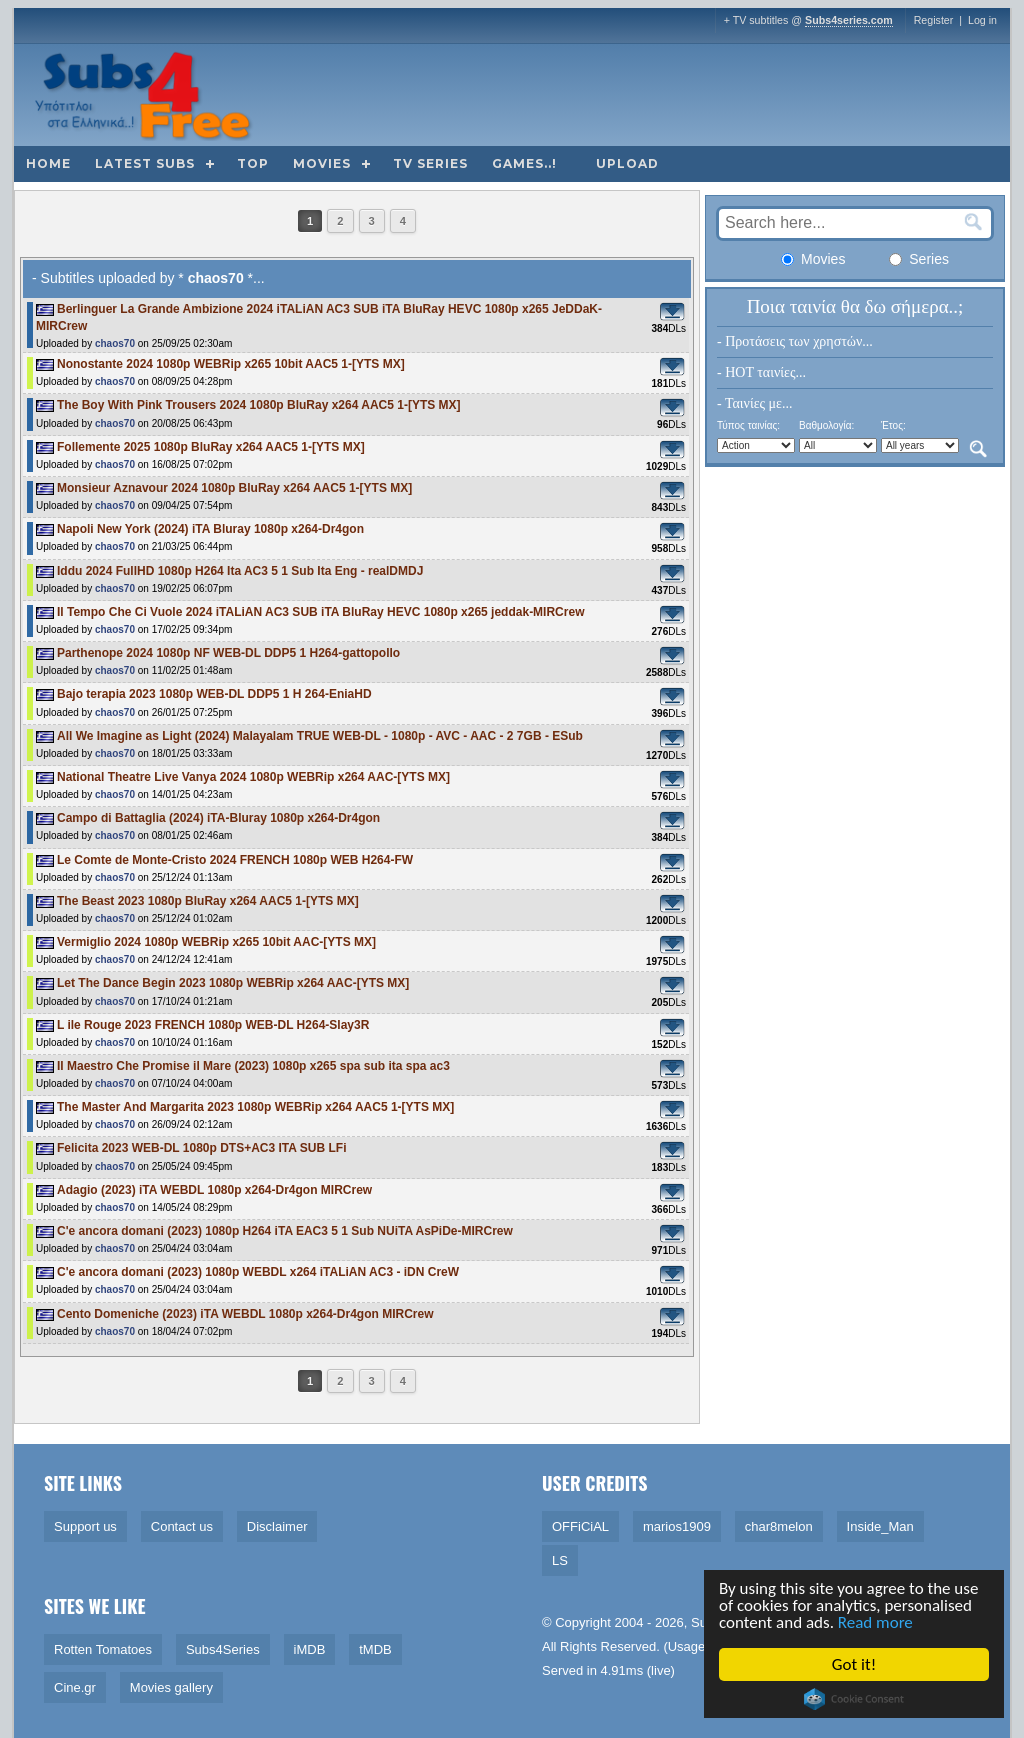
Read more (876, 1622)
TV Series (430, 163)
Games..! (524, 163)
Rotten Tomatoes (103, 1649)
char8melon (779, 1526)
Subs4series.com (849, 20)
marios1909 (677, 1526)
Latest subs (145, 163)
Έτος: (893, 425)
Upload (627, 163)
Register (934, 20)
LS (560, 1560)
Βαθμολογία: (826, 425)
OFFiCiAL (580, 1526)
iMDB (310, 1649)
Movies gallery (171, 1687)
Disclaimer (277, 1526)
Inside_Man (880, 1526)
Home (48, 163)
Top (253, 163)
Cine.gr (75, 1687)
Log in (982, 20)
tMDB (375, 1649)
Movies (322, 163)
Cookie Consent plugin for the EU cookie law (855, 1699)
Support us (85, 1526)
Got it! (855, 1664)
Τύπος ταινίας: (748, 425)
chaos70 (115, 343)
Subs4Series (223, 1649)
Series (919, 259)
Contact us (182, 1526)
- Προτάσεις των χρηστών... (795, 341)
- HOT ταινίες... (761, 372)
